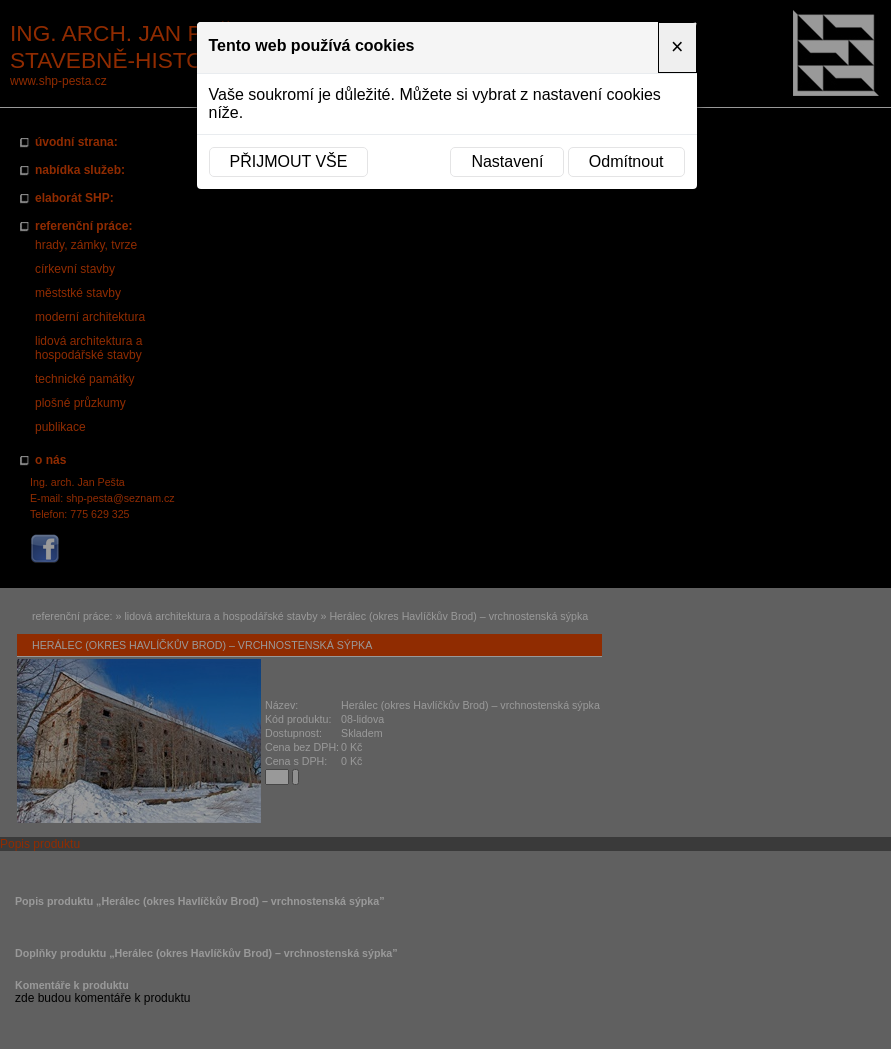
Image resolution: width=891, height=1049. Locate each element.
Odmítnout (626, 161)
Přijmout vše (289, 161)
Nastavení (507, 161)
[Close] (677, 47)
